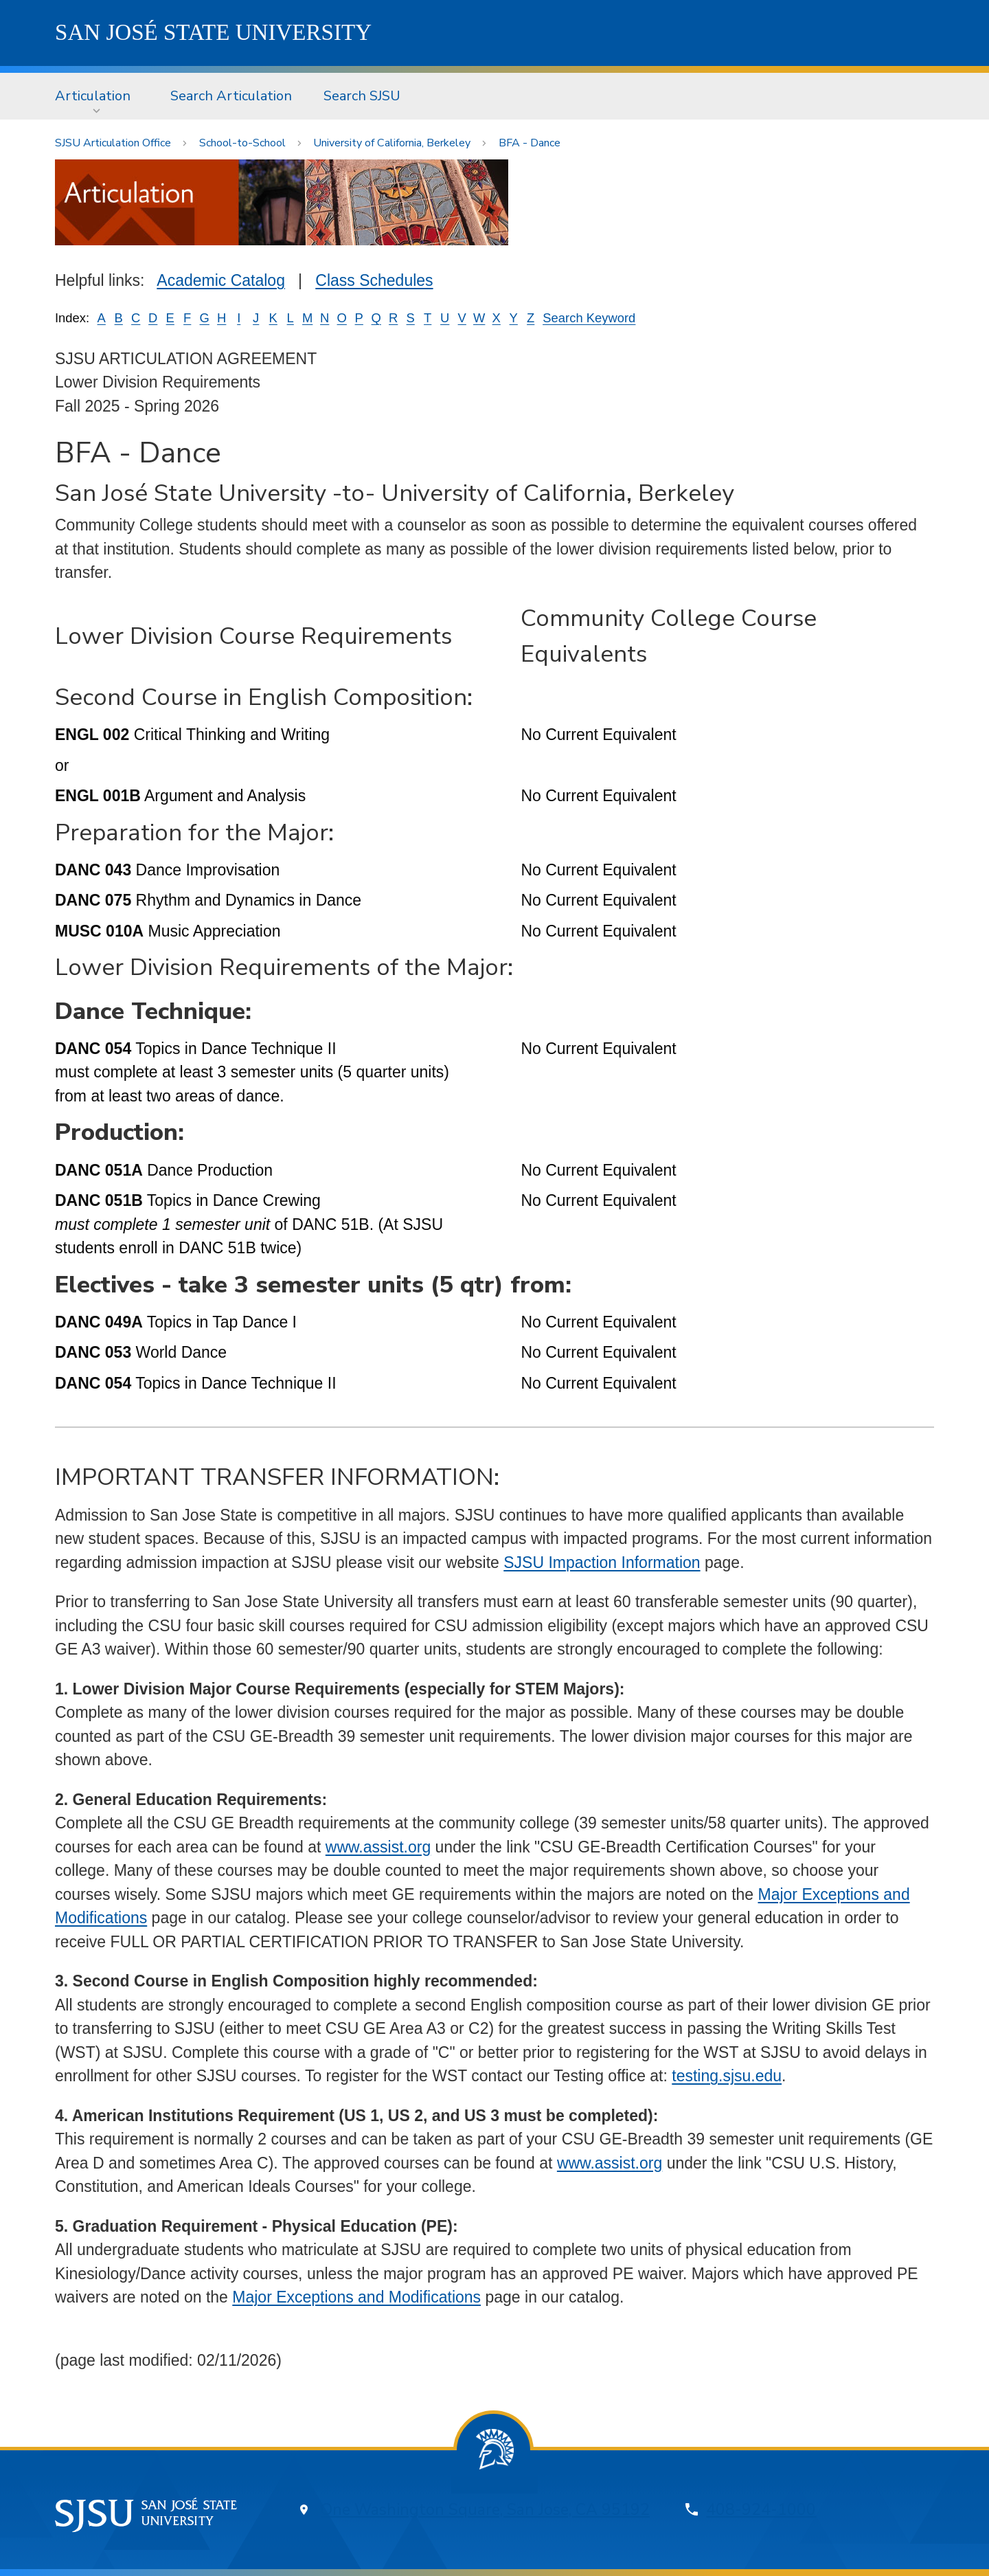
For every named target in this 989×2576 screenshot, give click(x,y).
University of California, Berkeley (391, 142)
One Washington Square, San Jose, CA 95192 (485, 2509)
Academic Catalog (221, 280)
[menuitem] (97, 96)
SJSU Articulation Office (113, 142)
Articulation (92, 96)
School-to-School (242, 142)
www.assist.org (378, 1847)
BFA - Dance (529, 142)
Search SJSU (361, 96)
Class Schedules (374, 280)
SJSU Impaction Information (601, 1562)
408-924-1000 (761, 2509)
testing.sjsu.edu (727, 2076)
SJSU (213, 32)
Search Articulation (231, 96)
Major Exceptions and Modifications (356, 2297)
